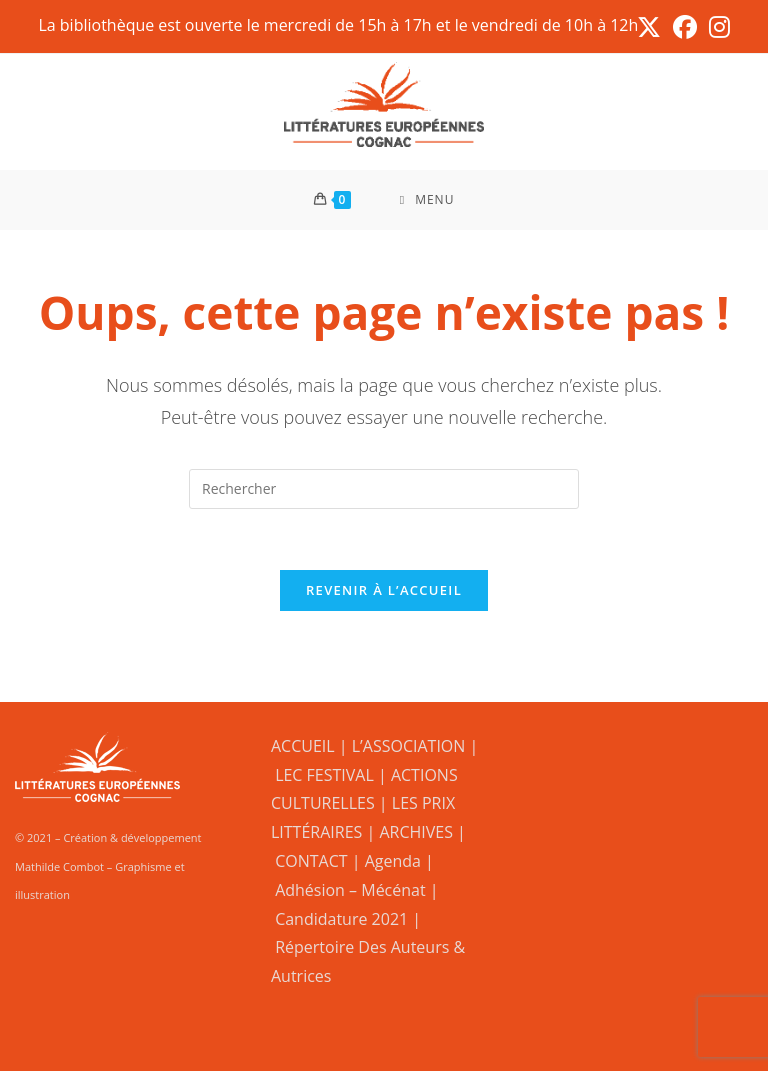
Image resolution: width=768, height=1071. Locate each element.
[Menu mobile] (427, 200)
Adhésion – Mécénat (350, 890)
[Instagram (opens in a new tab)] (716, 27)
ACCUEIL (303, 746)
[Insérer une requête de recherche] (384, 489)
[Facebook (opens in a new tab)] (685, 27)
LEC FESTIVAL (324, 775)
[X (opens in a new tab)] (649, 27)
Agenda (393, 861)
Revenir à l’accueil (384, 590)
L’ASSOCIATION (409, 746)
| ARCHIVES (411, 832)
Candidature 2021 (341, 919)
